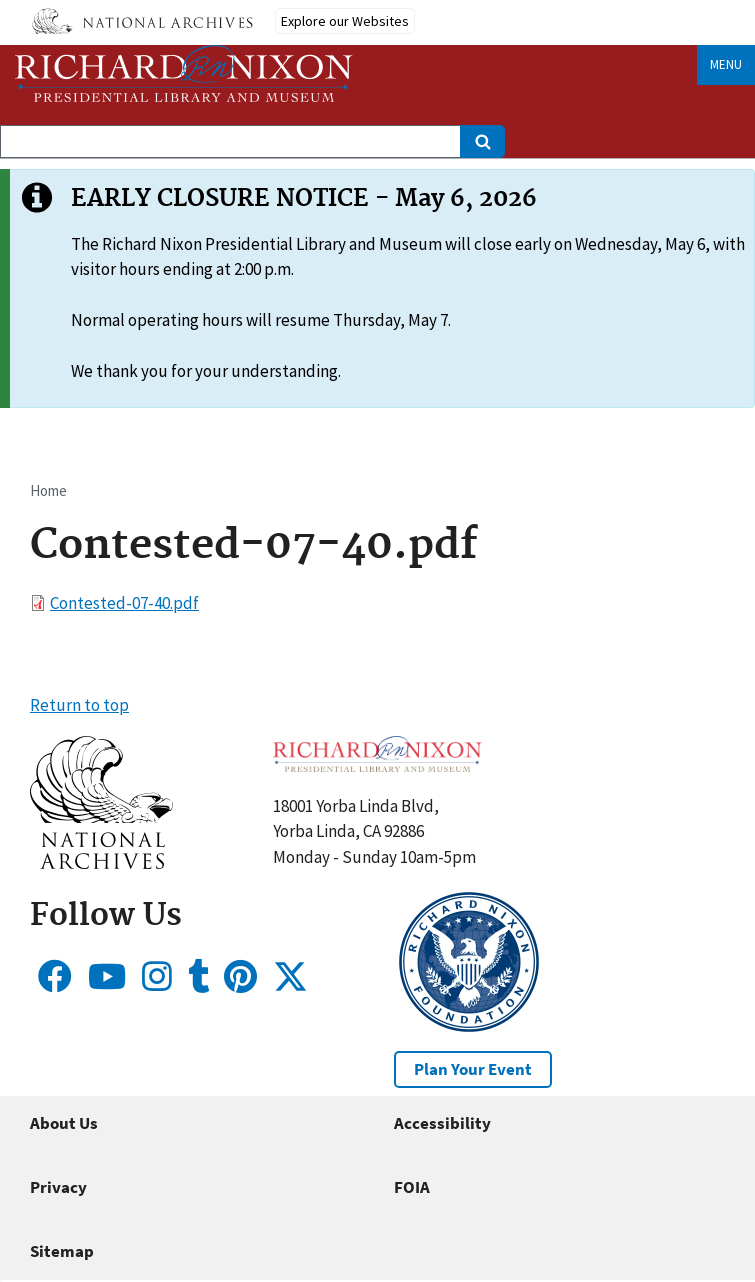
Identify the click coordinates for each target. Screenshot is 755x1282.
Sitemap (62, 1251)
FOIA (412, 1187)
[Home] (184, 73)
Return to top (79, 705)
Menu (726, 64)
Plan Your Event (473, 1069)
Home (48, 490)
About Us (64, 1123)
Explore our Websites (345, 21)
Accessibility (442, 1123)
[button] (101, 863)
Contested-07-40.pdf (124, 603)
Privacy (58, 1187)
